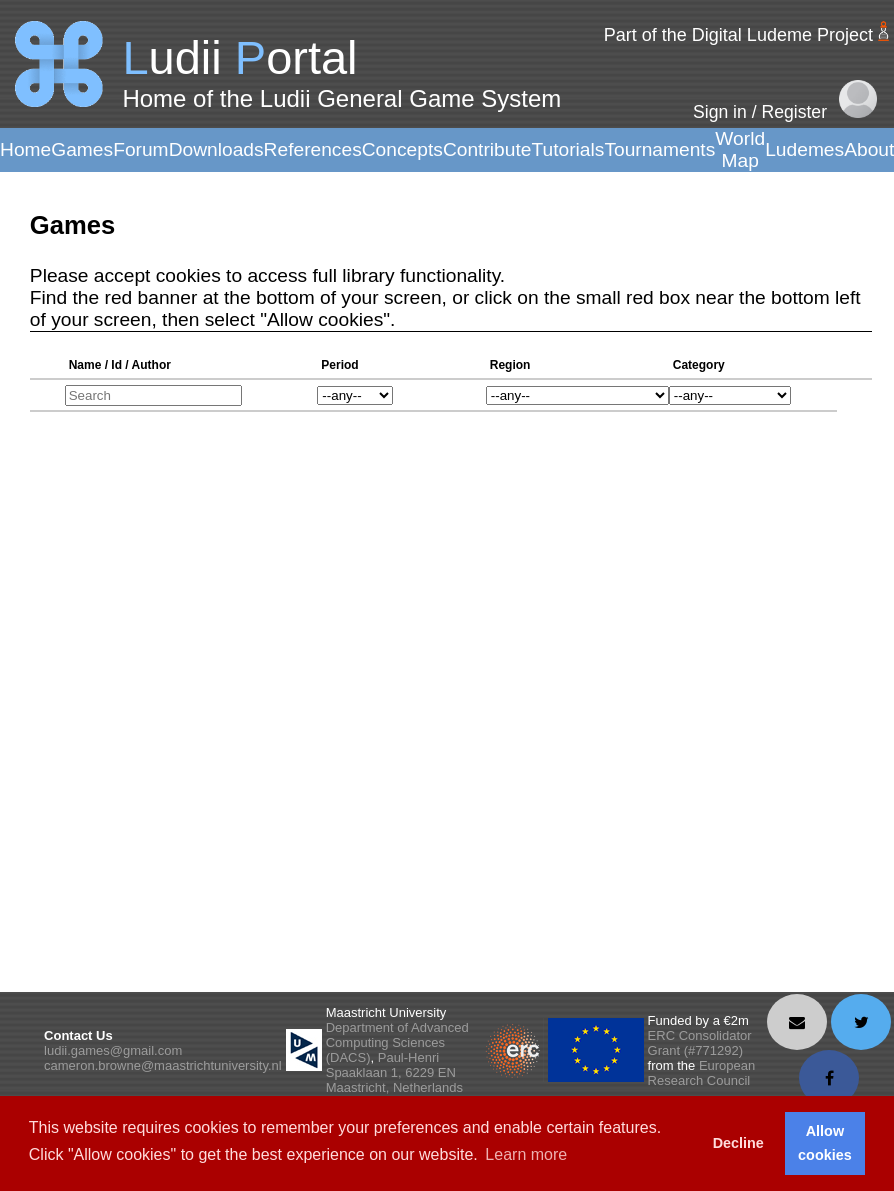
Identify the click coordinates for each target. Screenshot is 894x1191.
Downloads (216, 149)
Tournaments (659, 149)
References (313, 149)
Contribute (487, 149)
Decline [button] (738, 1143)
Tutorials (567, 149)
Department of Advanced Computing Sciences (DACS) (397, 1042)
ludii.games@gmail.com (113, 1050)
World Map (740, 149)
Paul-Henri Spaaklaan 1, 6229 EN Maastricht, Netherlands (394, 1072)
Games (82, 149)
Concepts (402, 149)
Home (25, 149)
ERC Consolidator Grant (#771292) (700, 1043)
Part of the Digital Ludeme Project (738, 35)
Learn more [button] (526, 1154)
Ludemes (804, 149)
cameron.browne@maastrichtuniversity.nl (163, 1065)
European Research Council (702, 1073)
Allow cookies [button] (825, 1143)
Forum (140, 149)
